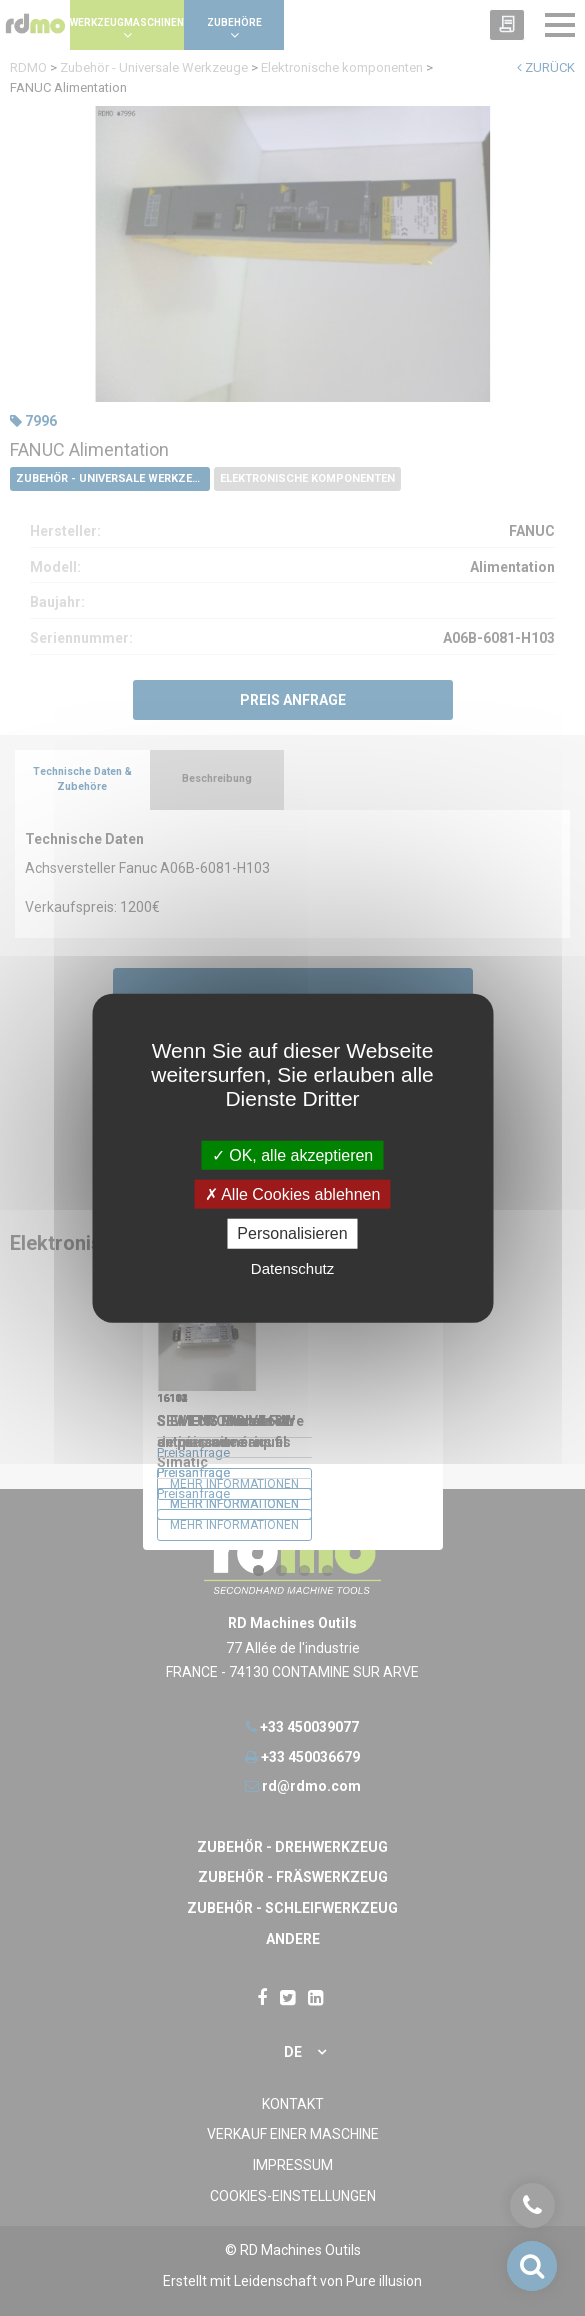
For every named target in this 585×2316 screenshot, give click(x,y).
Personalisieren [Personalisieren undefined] (292, 1233)
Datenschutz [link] (292, 1267)
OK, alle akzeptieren (293, 1155)
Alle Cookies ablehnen (293, 1194)
